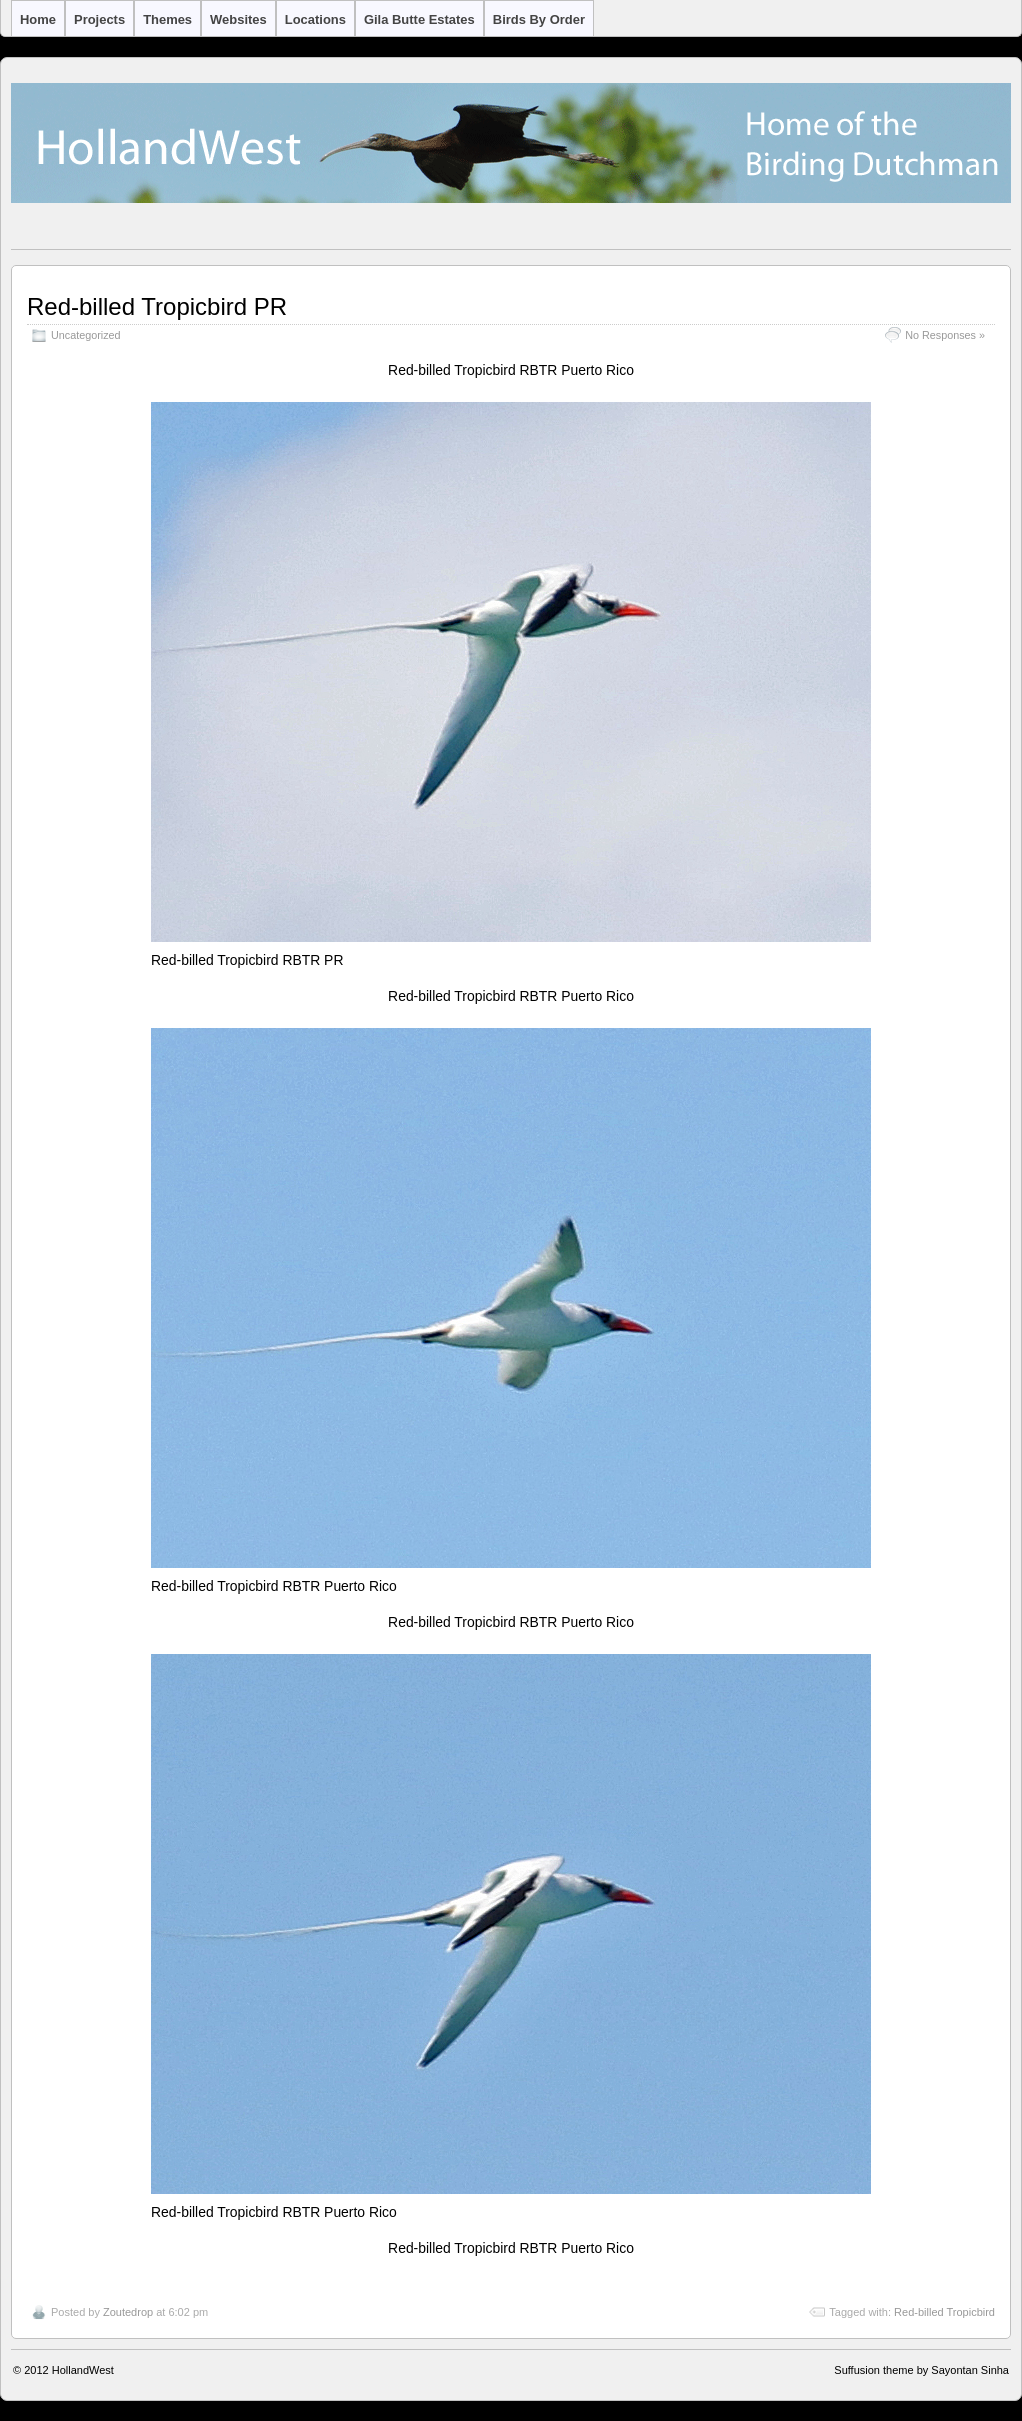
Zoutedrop (128, 2312)
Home (38, 19)
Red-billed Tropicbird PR (157, 306)
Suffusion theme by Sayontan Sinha (921, 2370)
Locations (315, 19)
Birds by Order (539, 19)
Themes (167, 19)
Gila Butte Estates (419, 19)
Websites (238, 19)
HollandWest (83, 2370)
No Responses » (945, 335)
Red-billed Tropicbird (944, 2312)
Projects (99, 19)
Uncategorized (86, 335)
